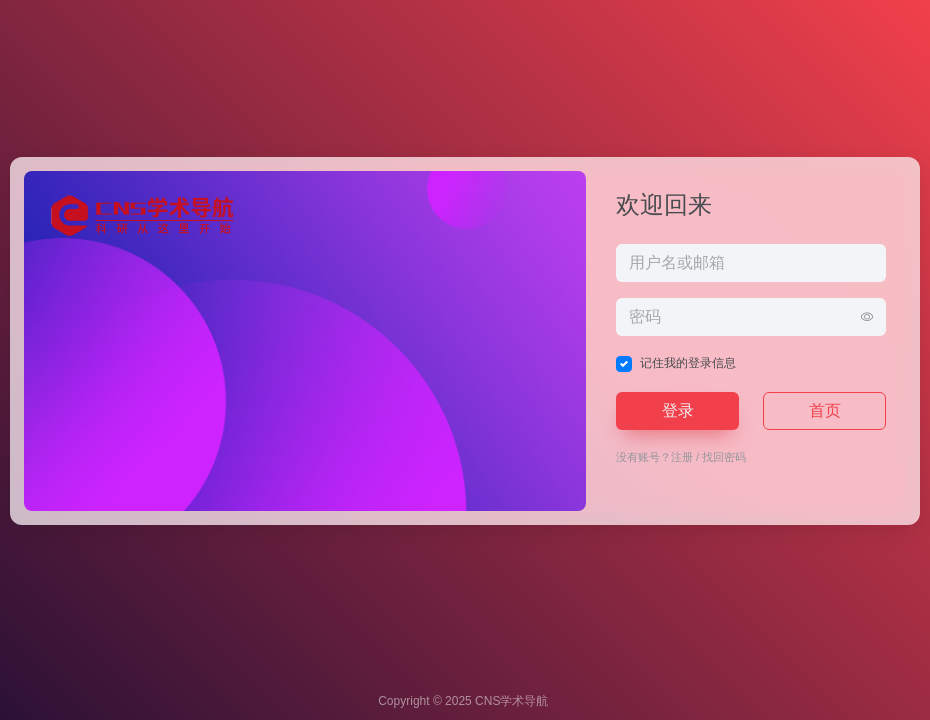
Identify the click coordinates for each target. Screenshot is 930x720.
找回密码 (724, 457)
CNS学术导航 (511, 701)
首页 (825, 410)
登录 (678, 410)
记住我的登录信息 (688, 363)
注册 (682, 457)
